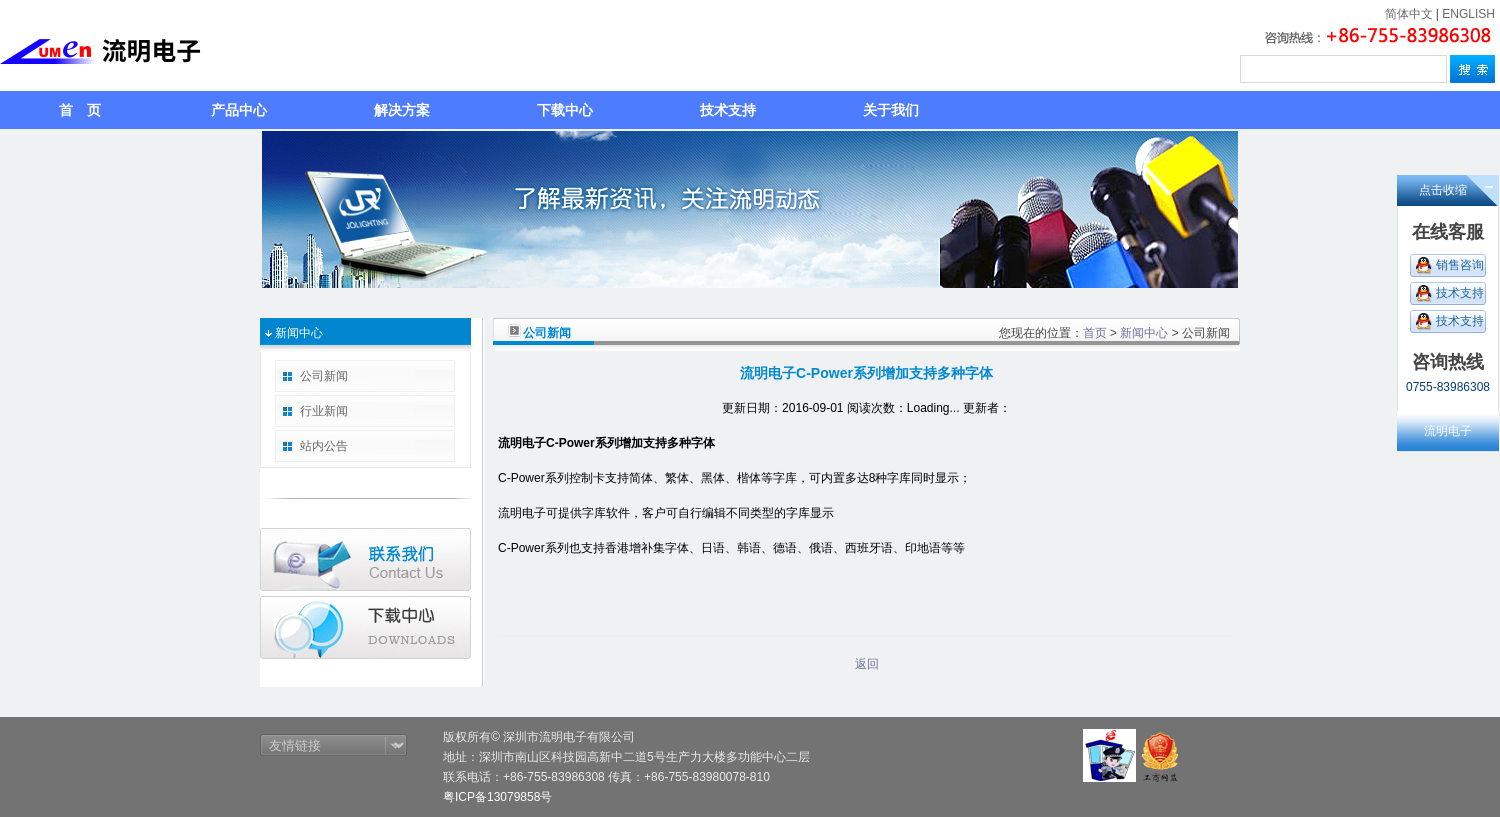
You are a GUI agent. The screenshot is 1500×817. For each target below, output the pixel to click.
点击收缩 (1443, 190)
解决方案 (402, 110)
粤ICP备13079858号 (497, 797)
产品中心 (239, 110)
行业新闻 (324, 411)
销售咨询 (1460, 265)
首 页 (80, 110)
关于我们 (891, 110)
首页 (1095, 333)
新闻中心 (1144, 333)
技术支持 (728, 110)
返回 (867, 664)
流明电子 (1448, 431)
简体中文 (1409, 14)
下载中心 (565, 110)
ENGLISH (1468, 14)
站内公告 (324, 446)
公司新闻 (324, 376)
